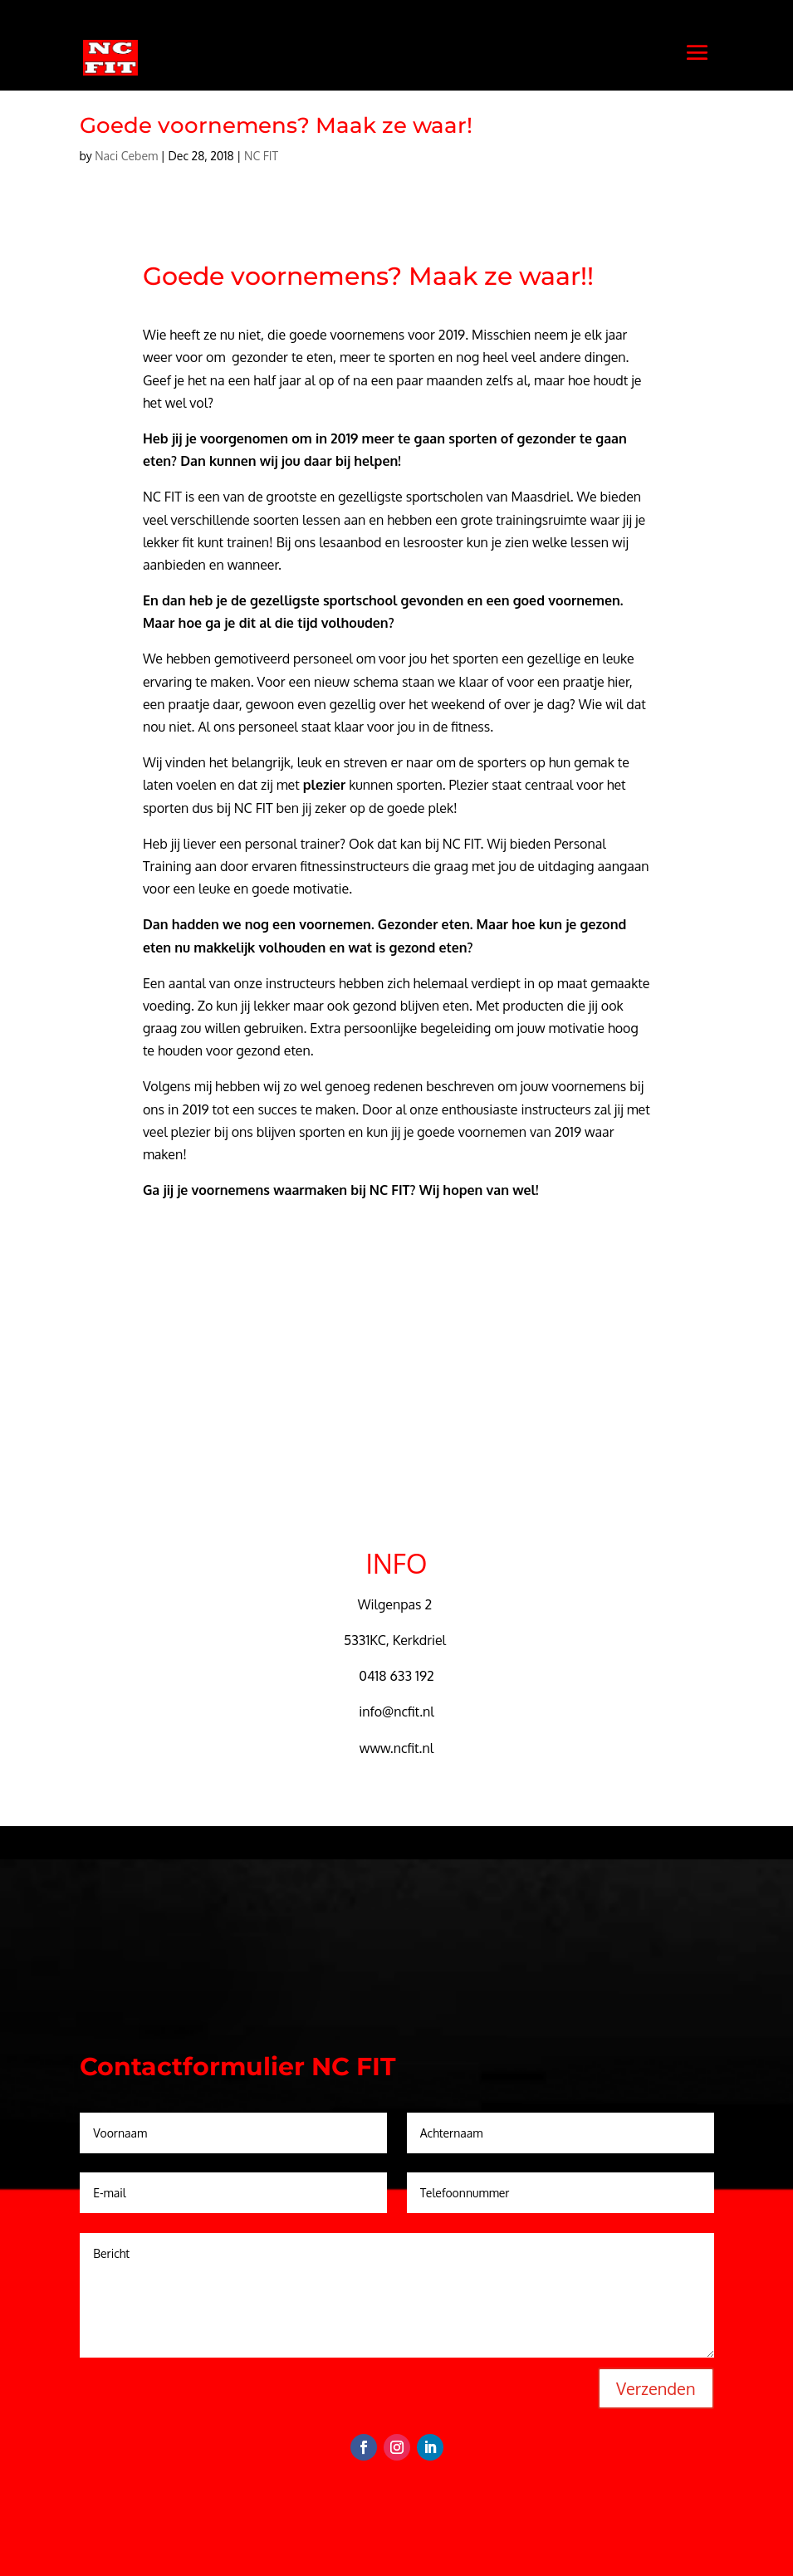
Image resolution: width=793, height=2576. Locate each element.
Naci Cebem (126, 156)
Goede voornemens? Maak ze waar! (276, 125)
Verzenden (655, 2388)
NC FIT (261, 156)
